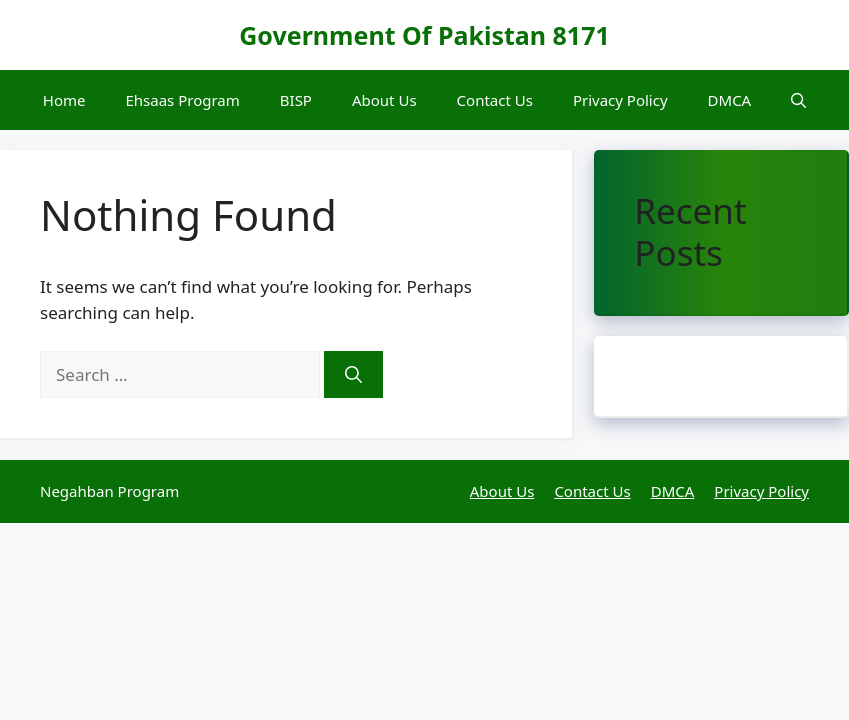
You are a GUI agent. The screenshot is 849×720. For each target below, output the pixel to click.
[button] (798, 100)
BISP (296, 100)
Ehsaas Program (182, 100)
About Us (384, 100)
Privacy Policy (620, 100)
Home (64, 100)
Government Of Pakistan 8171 (424, 35)
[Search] (353, 375)
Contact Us (495, 100)
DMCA (730, 100)
